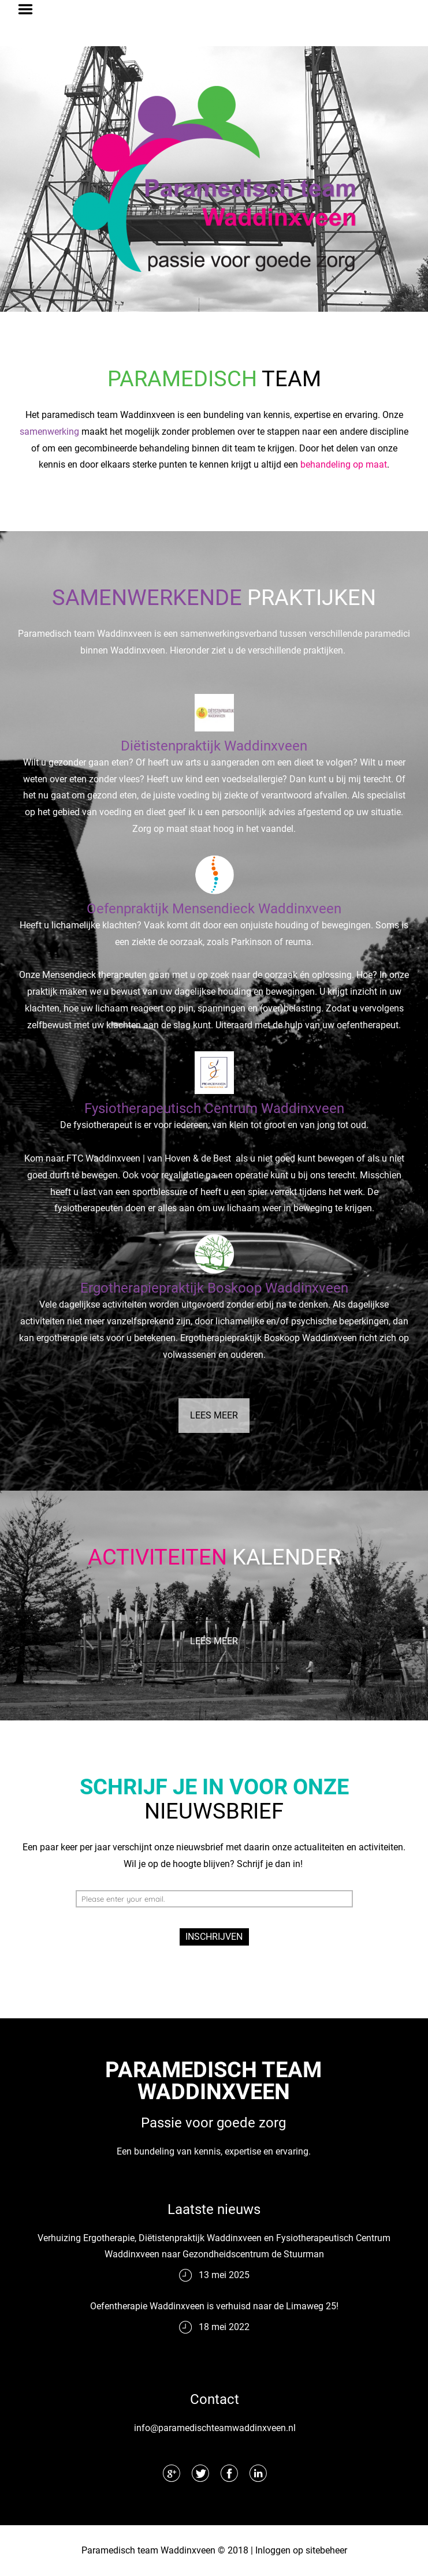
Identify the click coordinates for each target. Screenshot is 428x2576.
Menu (29, 9)
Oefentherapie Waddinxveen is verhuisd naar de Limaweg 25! (214, 2306)
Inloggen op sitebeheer (301, 2550)
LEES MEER (214, 1415)
